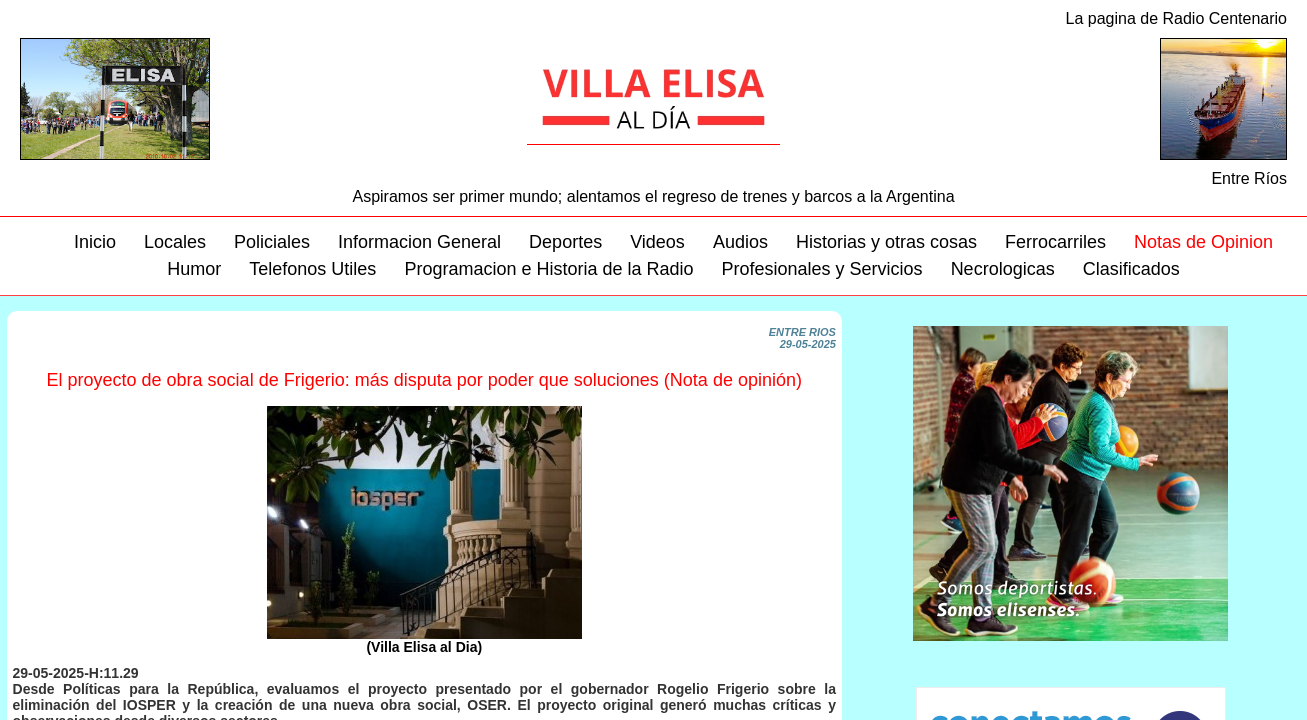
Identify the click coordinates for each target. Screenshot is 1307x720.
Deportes (565, 242)
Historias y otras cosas (886, 242)
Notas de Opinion (1203, 242)
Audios (740, 242)
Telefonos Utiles (312, 269)
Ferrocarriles (1055, 242)
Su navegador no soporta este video (1070, 483)
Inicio (95, 242)
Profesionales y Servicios (822, 269)
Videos (657, 242)
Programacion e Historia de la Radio (548, 269)
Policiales (272, 242)
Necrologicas (1003, 269)
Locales (175, 242)
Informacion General (419, 242)
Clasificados (1131, 269)
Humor (194, 269)
